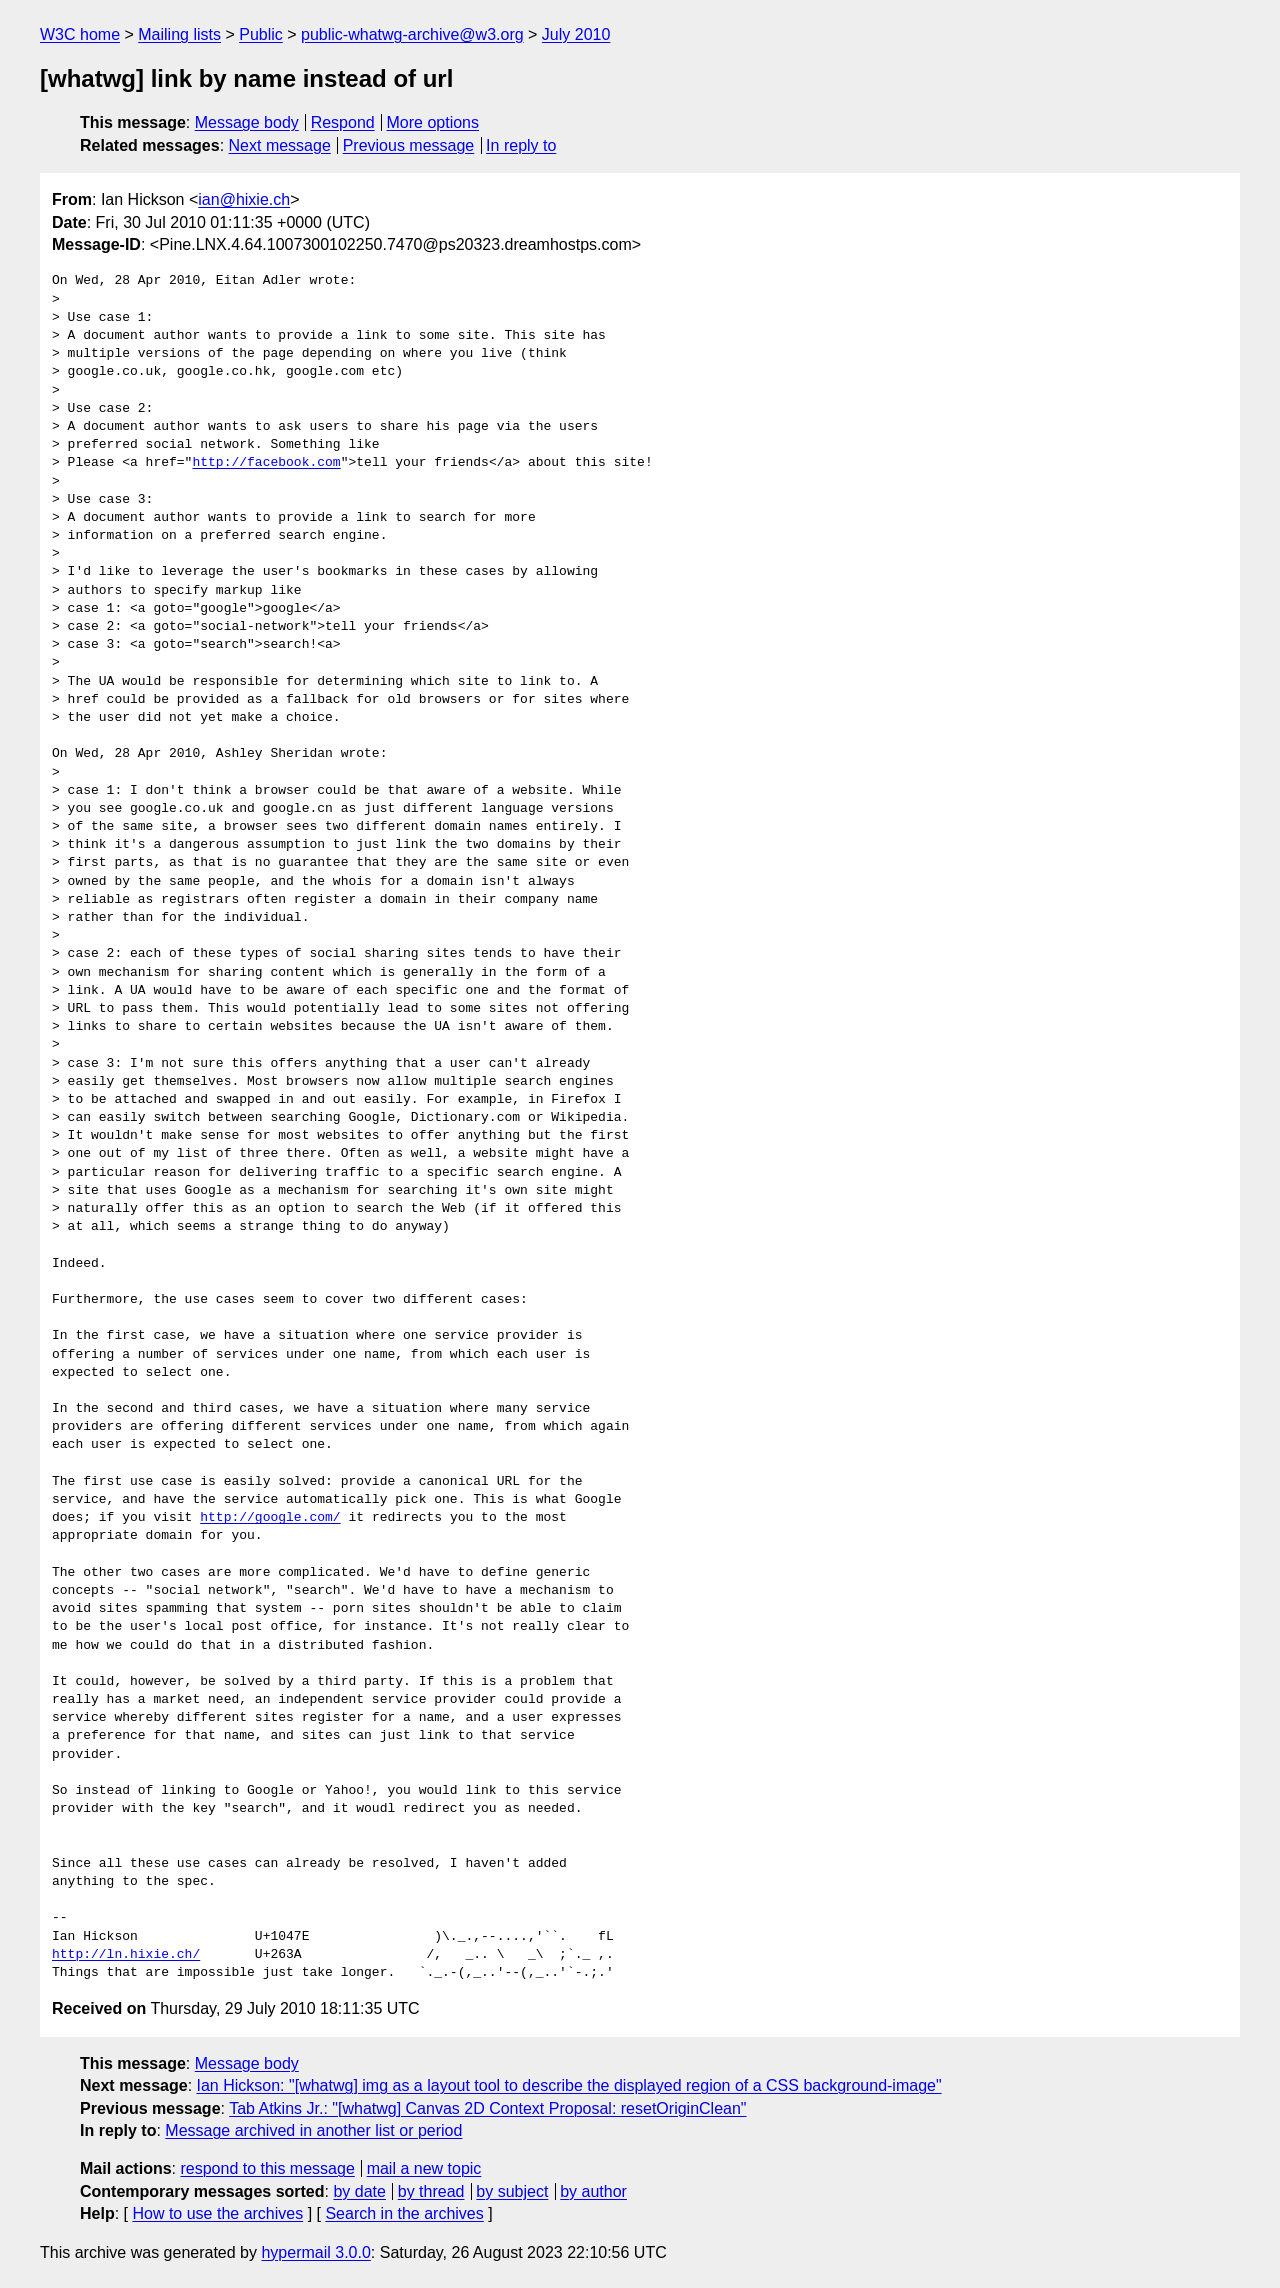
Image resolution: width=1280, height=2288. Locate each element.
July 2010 (576, 34)
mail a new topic (424, 2168)
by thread (431, 2191)
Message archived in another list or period (313, 2130)
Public (261, 34)
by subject (512, 2191)
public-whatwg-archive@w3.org (412, 34)
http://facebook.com (266, 463)
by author (593, 2191)
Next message (280, 145)
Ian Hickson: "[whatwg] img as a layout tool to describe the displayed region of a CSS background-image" (569, 2085)
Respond (343, 122)
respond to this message (267, 2168)
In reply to (521, 145)
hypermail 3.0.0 (315, 2252)
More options (433, 122)
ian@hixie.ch (244, 199)
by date (359, 2191)
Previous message (409, 145)
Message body (247, 122)
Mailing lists (179, 34)
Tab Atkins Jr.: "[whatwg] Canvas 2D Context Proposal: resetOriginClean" (487, 2108)
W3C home (80, 34)
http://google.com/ (270, 1518)
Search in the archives (404, 2213)
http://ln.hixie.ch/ (126, 1955)
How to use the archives (217, 2213)
